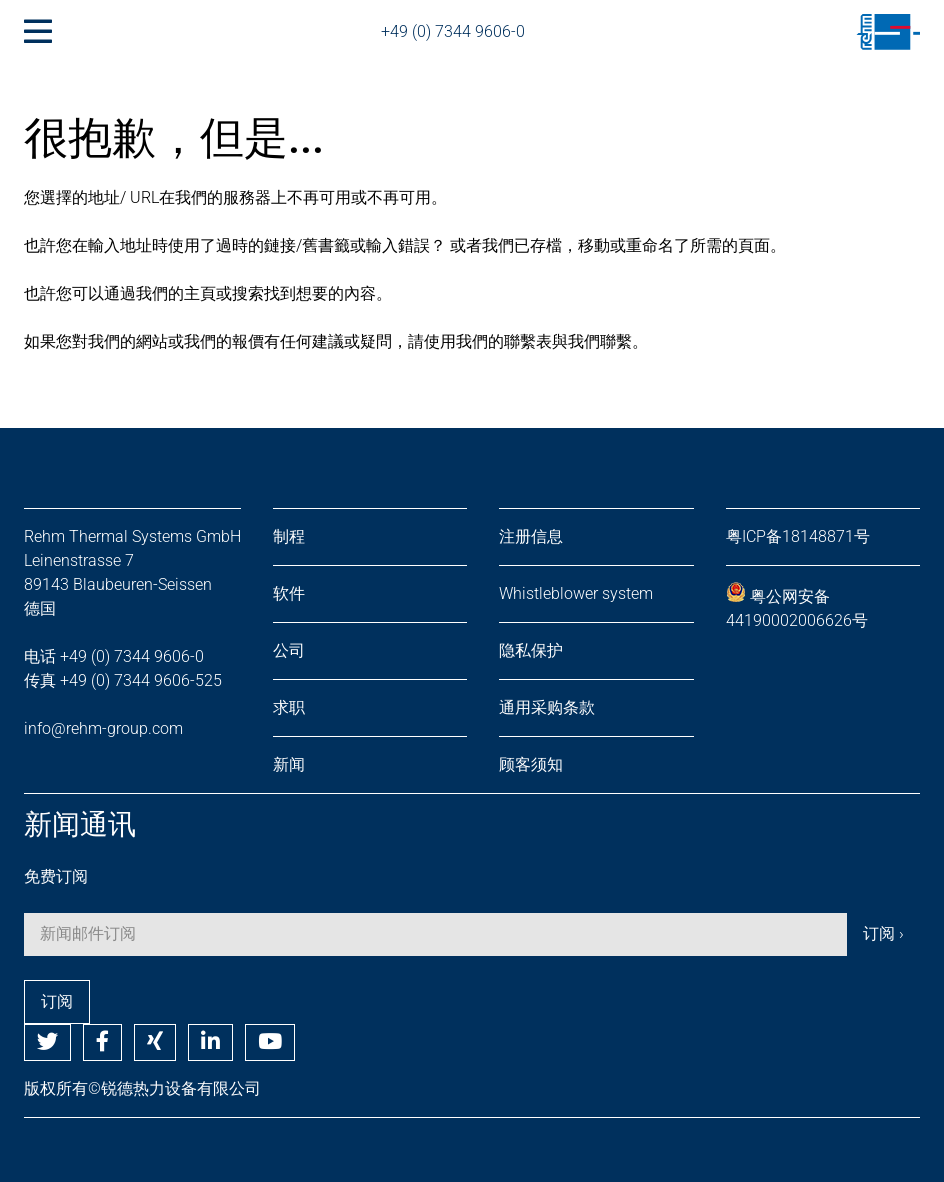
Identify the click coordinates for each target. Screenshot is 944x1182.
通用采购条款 (547, 707)
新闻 (289, 764)
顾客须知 (531, 764)
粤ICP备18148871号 (798, 536)
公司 (289, 650)
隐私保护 (531, 650)
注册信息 (531, 536)
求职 (289, 707)
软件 (289, 593)
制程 (289, 536)
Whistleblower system (576, 593)
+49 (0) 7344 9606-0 (453, 31)
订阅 (57, 1001)
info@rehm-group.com (103, 728)
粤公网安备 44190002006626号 (797, 606)
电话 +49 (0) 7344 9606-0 (114, 656)
